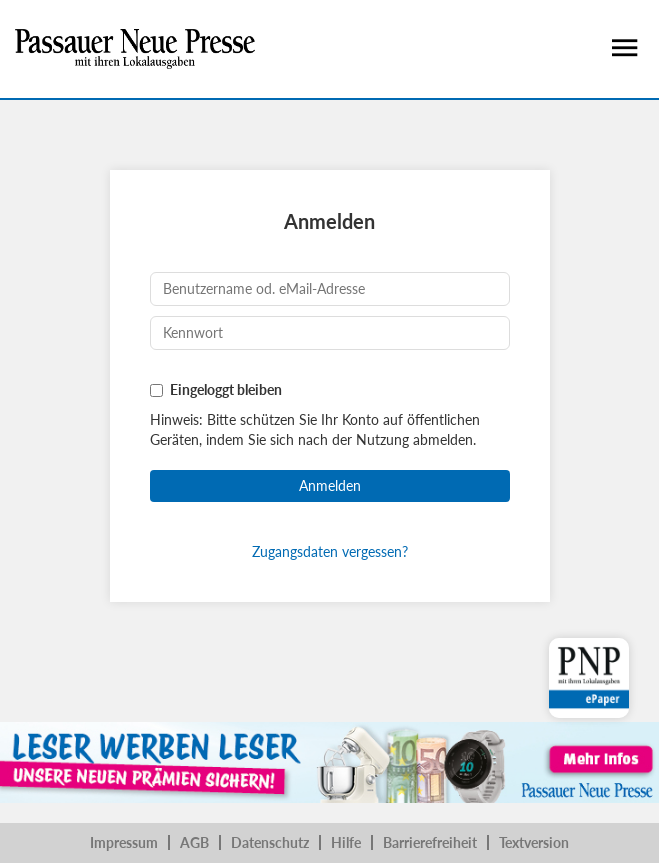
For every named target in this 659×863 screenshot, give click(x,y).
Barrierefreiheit (430, 842)
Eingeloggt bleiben (226, 389)
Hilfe (346, 842)
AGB (194, 842)
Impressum (124, 842)
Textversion (534, 842)
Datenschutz (270, 842)
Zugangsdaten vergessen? (330, 551)
